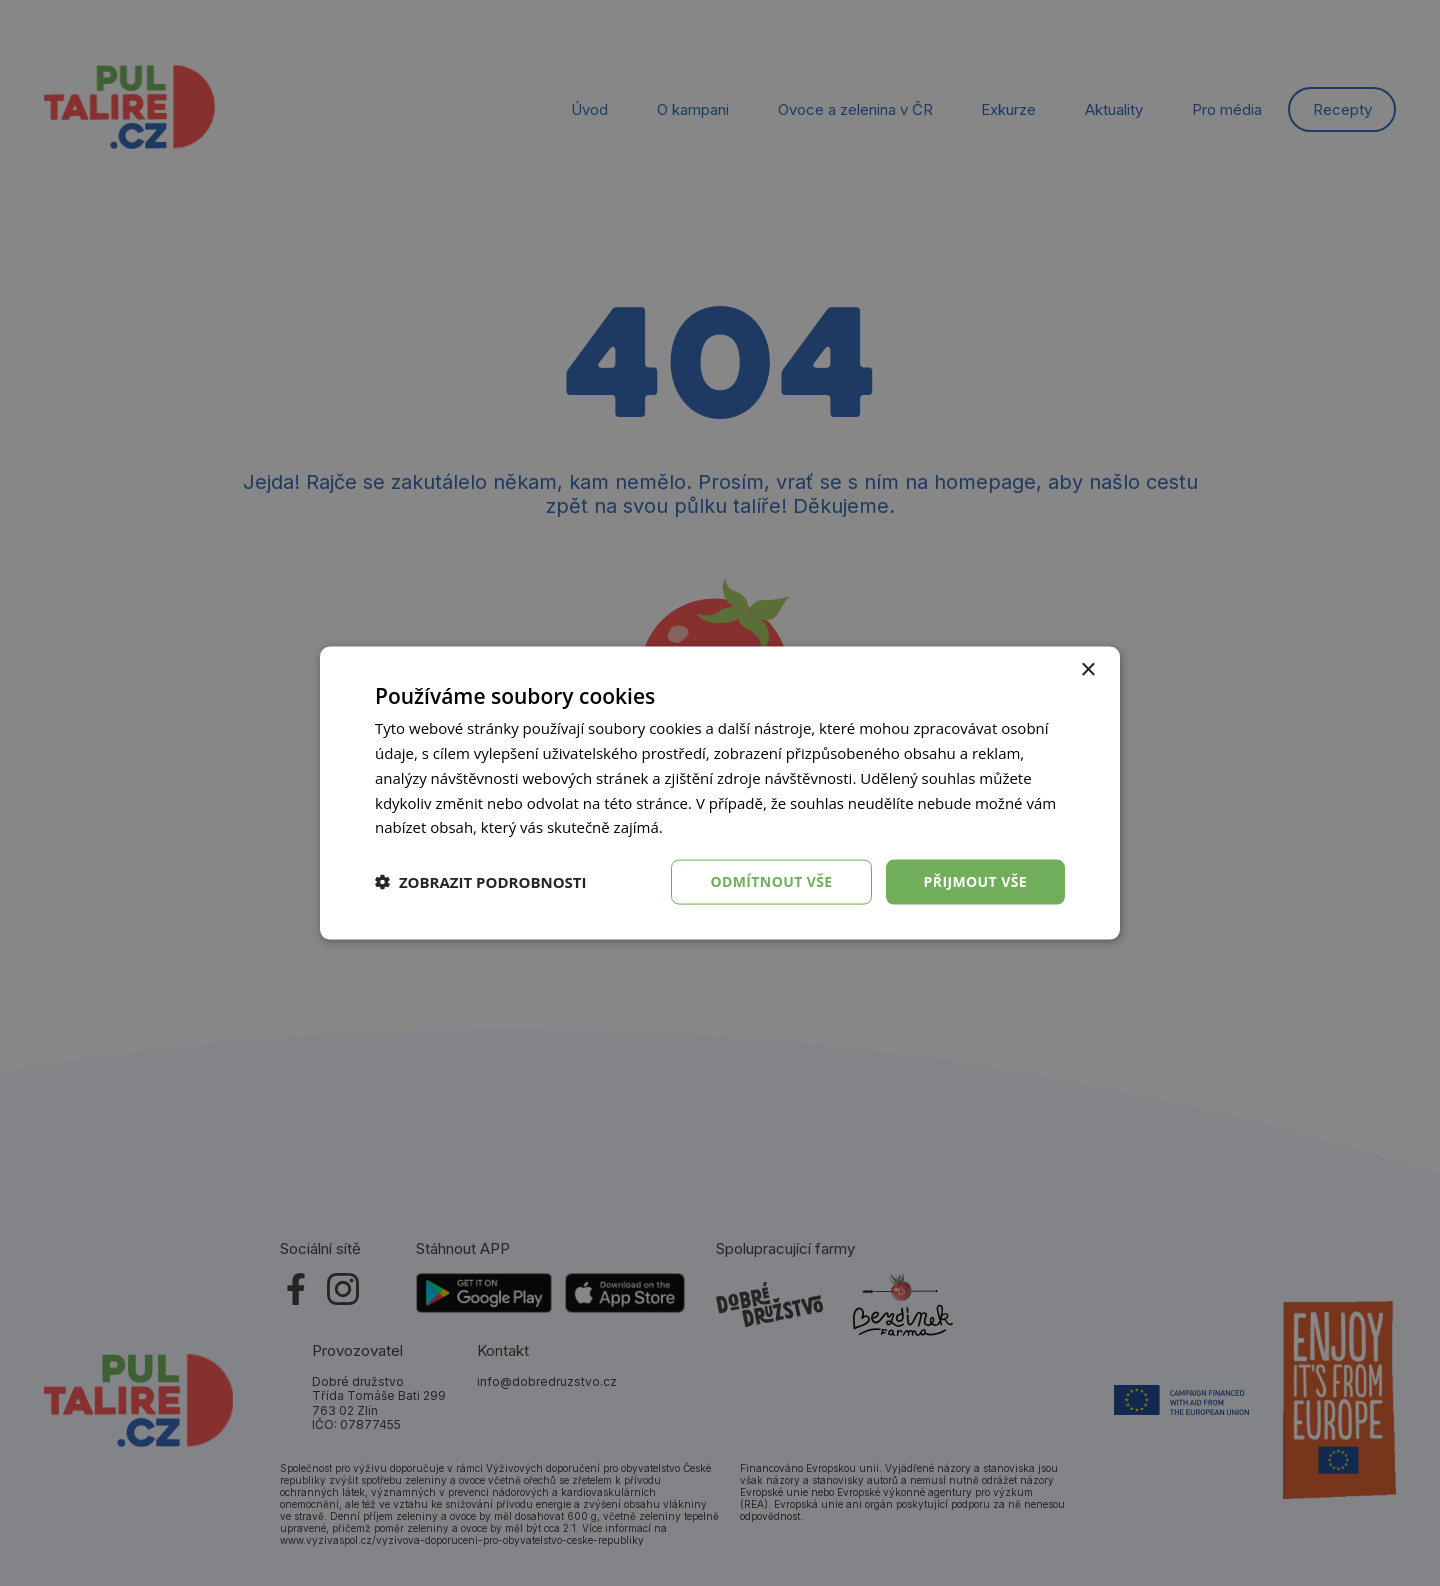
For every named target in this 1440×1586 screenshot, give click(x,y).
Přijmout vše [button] (975, 881)
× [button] (1087, 670)
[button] (481, 882)
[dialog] (720, 793)
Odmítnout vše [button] (771, 881)
